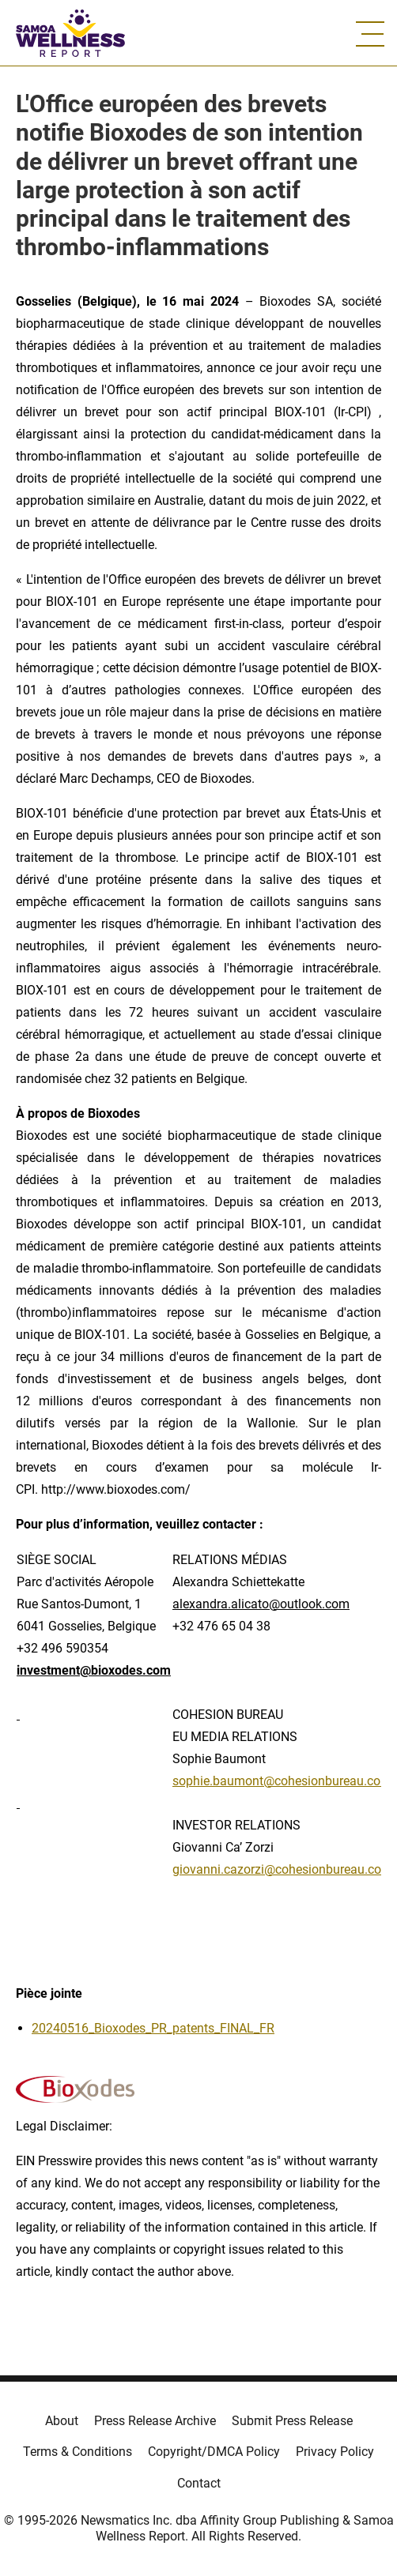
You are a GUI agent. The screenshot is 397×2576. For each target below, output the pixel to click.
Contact (199, 2483)
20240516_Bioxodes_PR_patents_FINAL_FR (153, 2028)
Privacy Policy (335, 2451)
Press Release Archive (155, 2420)
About (61, 2420)
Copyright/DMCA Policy (214, 2451)
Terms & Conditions (77, 2451)
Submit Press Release (292, 2420)
